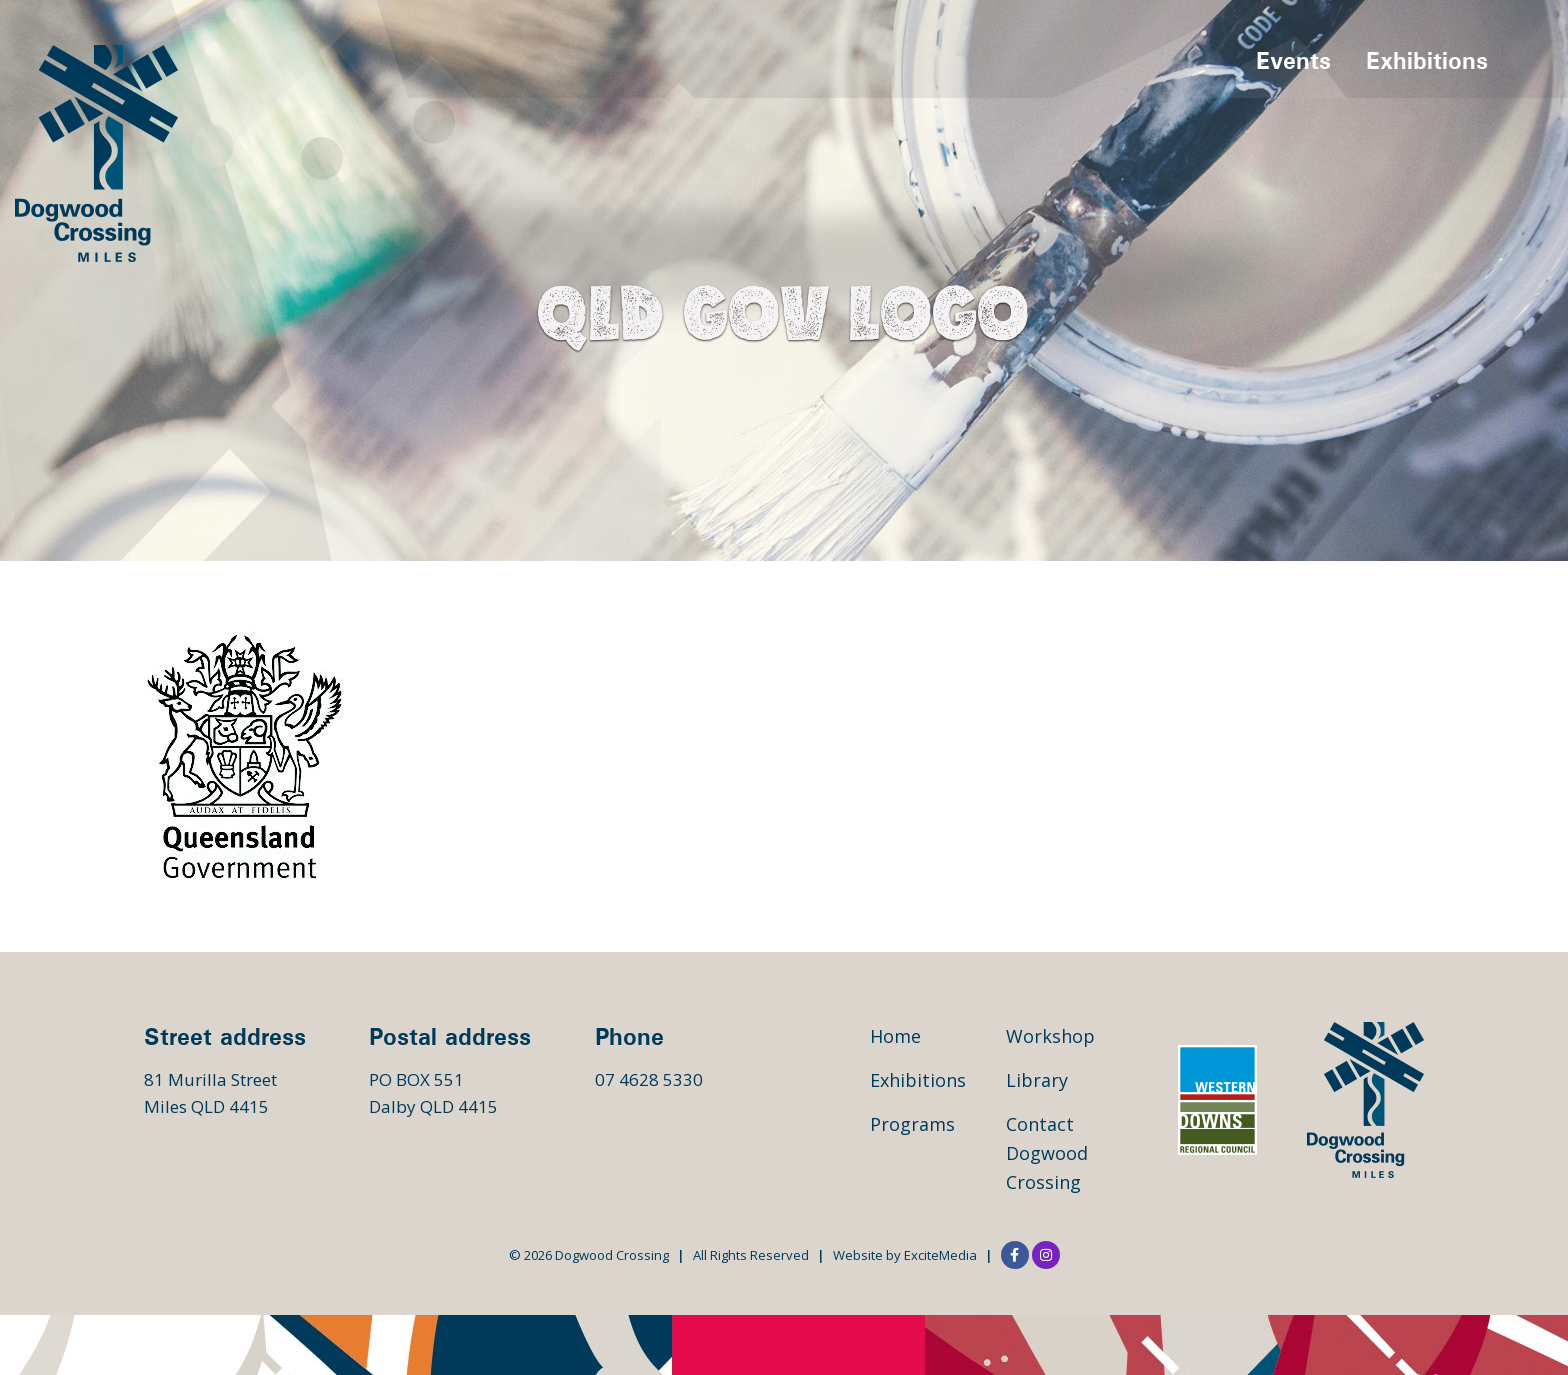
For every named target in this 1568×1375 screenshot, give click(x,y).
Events (1293, 60)
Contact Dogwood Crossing (1047, 1153)
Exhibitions (1427, 60)
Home (895, 1036)
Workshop (1050, 1036)
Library (1037, 1080)
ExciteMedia (940, 1255)
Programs (912, 1124)
